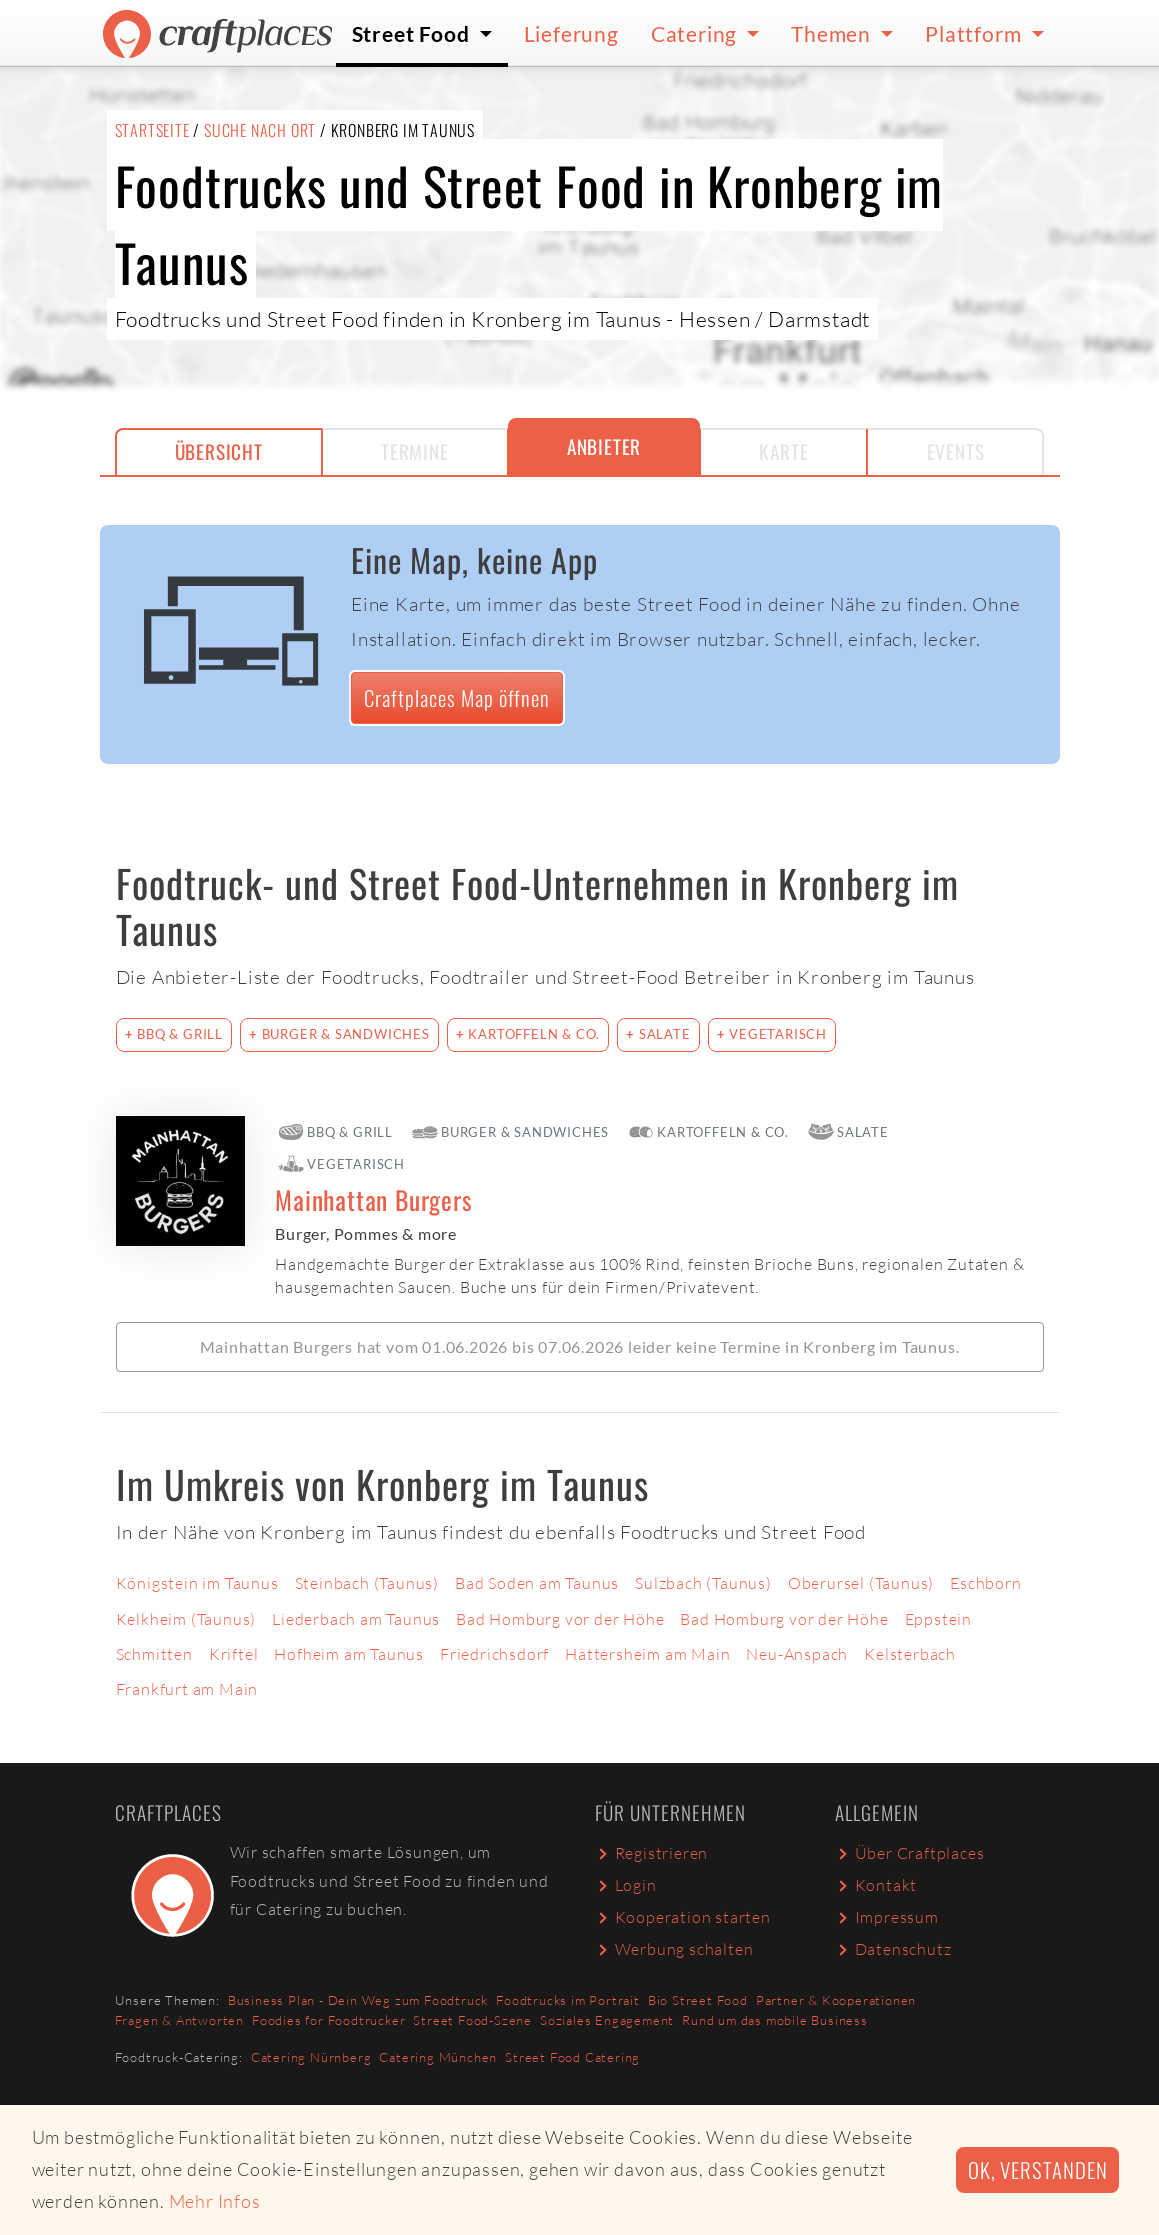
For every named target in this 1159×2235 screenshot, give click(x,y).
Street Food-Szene (472, 2020)
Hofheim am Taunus (349, 1654)
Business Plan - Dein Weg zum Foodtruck (358, 2000)
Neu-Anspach (797, 1654)
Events (956, 451)
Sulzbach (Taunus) (703, 1583)
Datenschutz (893, 1949)
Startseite (152, 130)
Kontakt (876, 1885)
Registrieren (652, 1853)
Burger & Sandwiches (344, 1034)
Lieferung (571, 33)
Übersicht (219, 451)
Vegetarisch (776, 1034)
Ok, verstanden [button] (1037, 2169)
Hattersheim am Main (647, 1654)
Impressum (887, 1917)
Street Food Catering (572, 2057)
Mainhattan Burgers (373, 1199)
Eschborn (985, 1583)
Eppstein (938, 1619)
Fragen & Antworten (179, 2020)
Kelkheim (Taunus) (186, 1619)
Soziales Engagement (607, 2020)
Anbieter (604, 446)
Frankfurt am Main (187, 1689)
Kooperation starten (683, 1917)
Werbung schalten (674, 1949)
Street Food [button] (413, 33)
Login (626, 1885)
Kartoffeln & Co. (533, 1034)
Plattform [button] (975, 33)
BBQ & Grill (178, 1034)
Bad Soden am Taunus (537, 1583)
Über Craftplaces (910, 1853)
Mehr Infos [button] (215, 2201)
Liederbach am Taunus (356, 1619)
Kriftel (234, 1654)
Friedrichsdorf (494, 1654)
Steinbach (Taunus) (367, 1583)
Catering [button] (696, 33)
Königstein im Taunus (197, 1583)
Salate (663, 1034)
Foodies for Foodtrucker (328, 2020)
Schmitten (154, 1654)
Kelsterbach (910, 1654)
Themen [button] (833, 33)
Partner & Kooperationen (836, 2000)
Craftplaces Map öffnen (457, 697)
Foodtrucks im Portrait (568, 2000)
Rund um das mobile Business (775, 2020)
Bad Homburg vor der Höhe (560, 1619)
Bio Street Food (698, 2000)
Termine (415, 451)
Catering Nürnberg (311, 2057)
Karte (783, 451)
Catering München (438, 2057)
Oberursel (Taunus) (861, 1583)
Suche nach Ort (260, 130)
